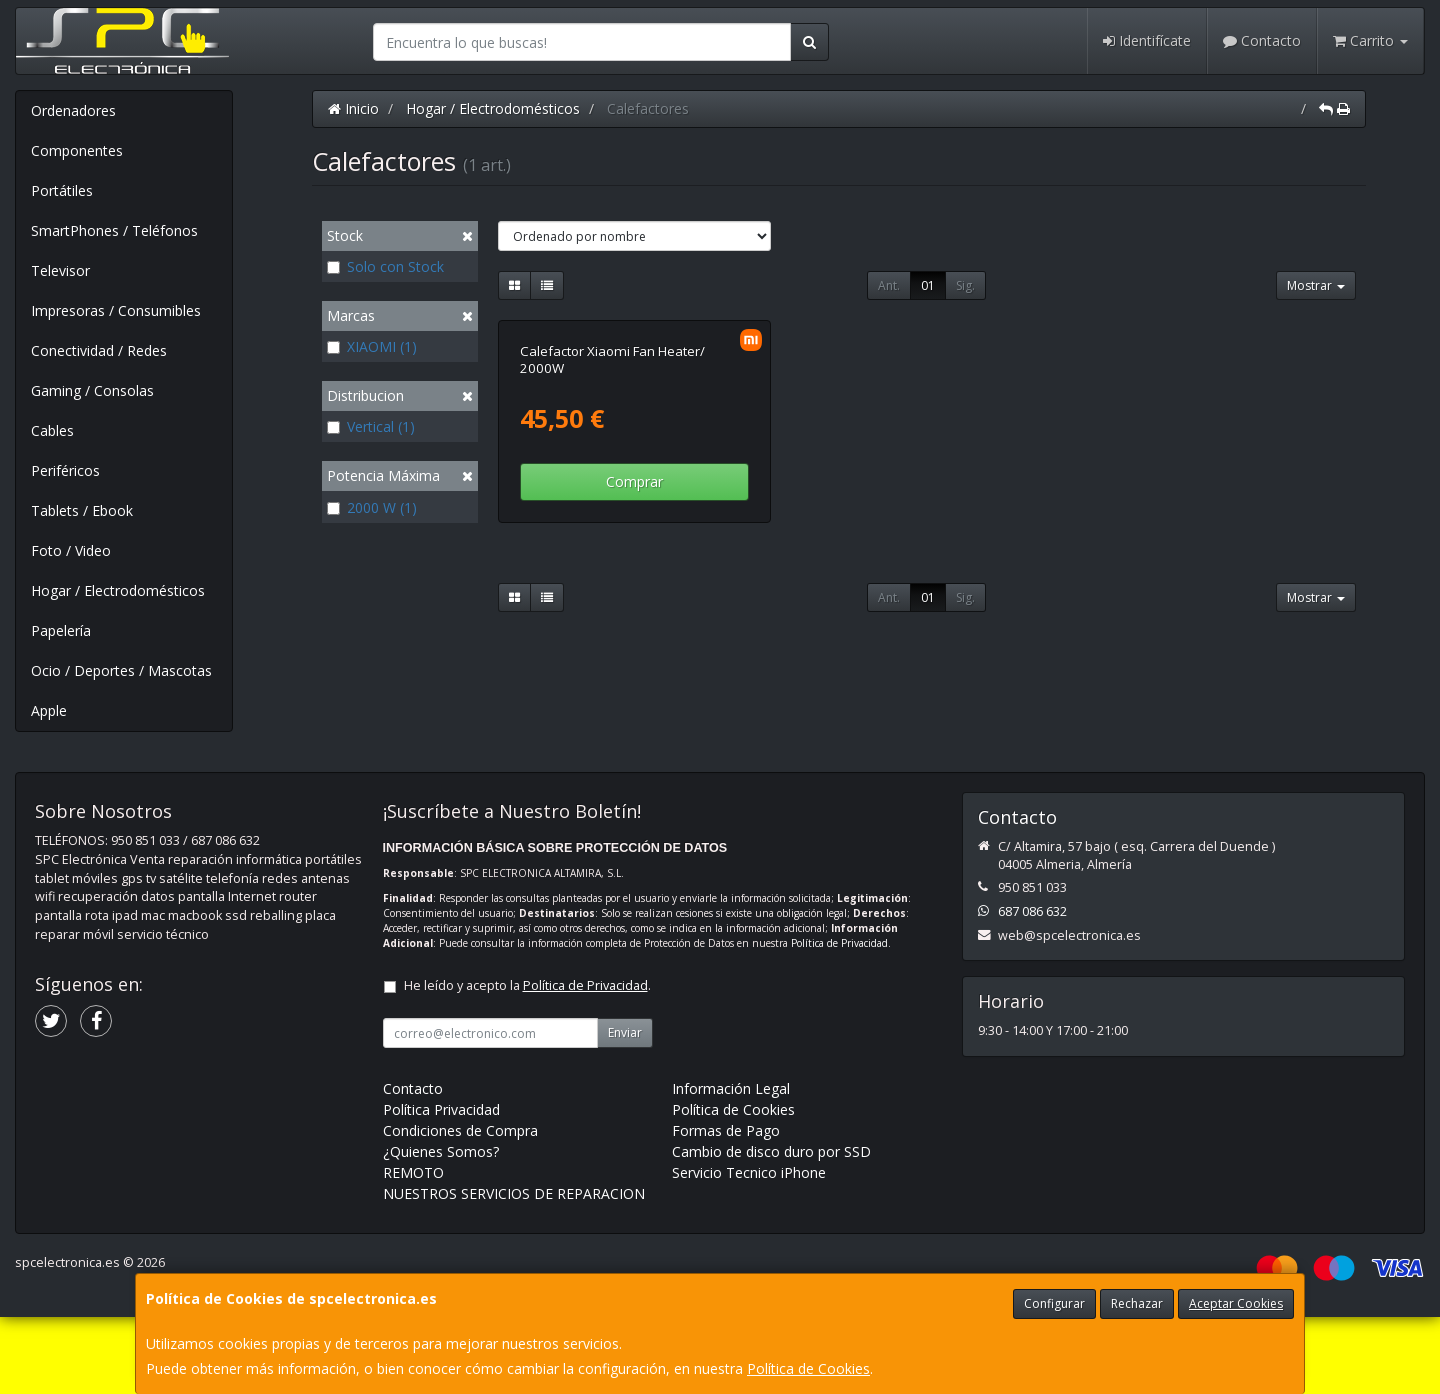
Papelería (61, 630)
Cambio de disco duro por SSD (771, 1228)
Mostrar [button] (1316, 285)
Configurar (1054, 1303)
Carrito (1370, 40)
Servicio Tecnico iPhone (749, 1249)
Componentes (77, 150)
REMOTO (413, 1249)
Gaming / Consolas (92, 390)
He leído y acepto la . (527, 1062)
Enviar (625, 1109)
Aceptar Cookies (1236, 1303)
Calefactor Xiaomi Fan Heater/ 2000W (612, 570)
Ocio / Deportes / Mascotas (121, 670)
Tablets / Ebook (82, 510)
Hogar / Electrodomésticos (118, 590)
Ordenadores (73, 110)
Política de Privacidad (839, 1020)
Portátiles (62, 190)
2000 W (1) (372, 507)
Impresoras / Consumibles (116, 310)
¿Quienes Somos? (441, 1228)
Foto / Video (71, 550)
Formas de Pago (726, 1207)
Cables (52, 430)
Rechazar (1137, 1303)
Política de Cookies (808, 1368)
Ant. (889, 285)
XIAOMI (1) (372, 346)
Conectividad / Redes (99, 350)
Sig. (965, 285)
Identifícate (1147, 40)
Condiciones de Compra (460, 1207)
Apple (49, 710)
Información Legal (731, 1165)
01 (928, 285)
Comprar (634, 693)
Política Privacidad (441, 1186)
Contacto (1262, 40)
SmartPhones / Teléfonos (114, 230)
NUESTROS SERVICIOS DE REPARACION (514, 1270)
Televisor (60, 270)
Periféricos (65, 470)
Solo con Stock (385, 266)
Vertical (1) (371, 426)
